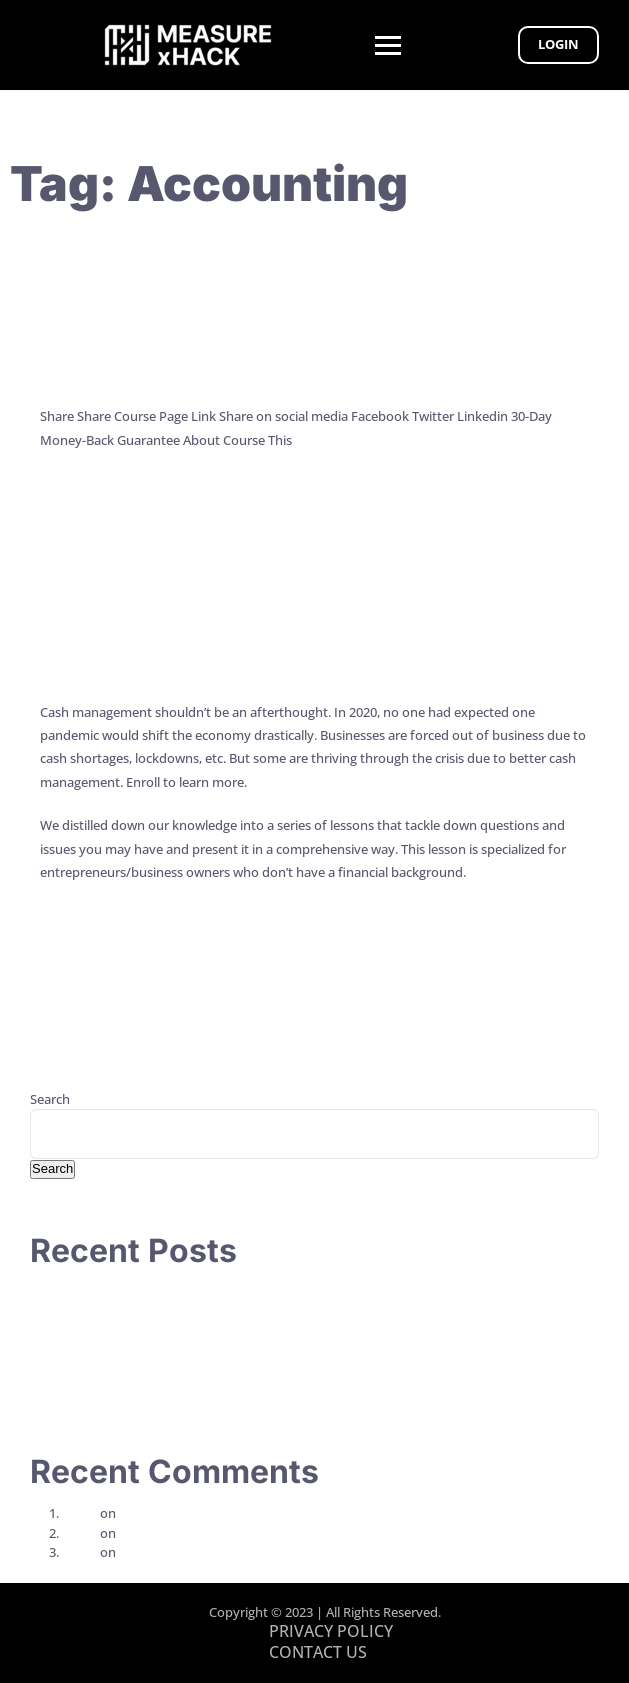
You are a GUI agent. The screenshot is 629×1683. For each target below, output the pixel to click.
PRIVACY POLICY (331, 1631)
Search (50, 1099)
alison (79, 1513)
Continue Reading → (101, 501)
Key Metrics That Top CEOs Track (314, 323)
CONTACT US (318, 1652)
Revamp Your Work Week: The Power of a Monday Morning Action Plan (241, 1390)
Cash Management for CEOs (314, 619)
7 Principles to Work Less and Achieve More (158, 1312)
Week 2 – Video (164, 1513)
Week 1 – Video (164, 1533)
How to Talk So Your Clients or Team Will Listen (169, 1292)
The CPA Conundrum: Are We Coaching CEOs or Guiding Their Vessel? (234, 1331)
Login (558, 44)
